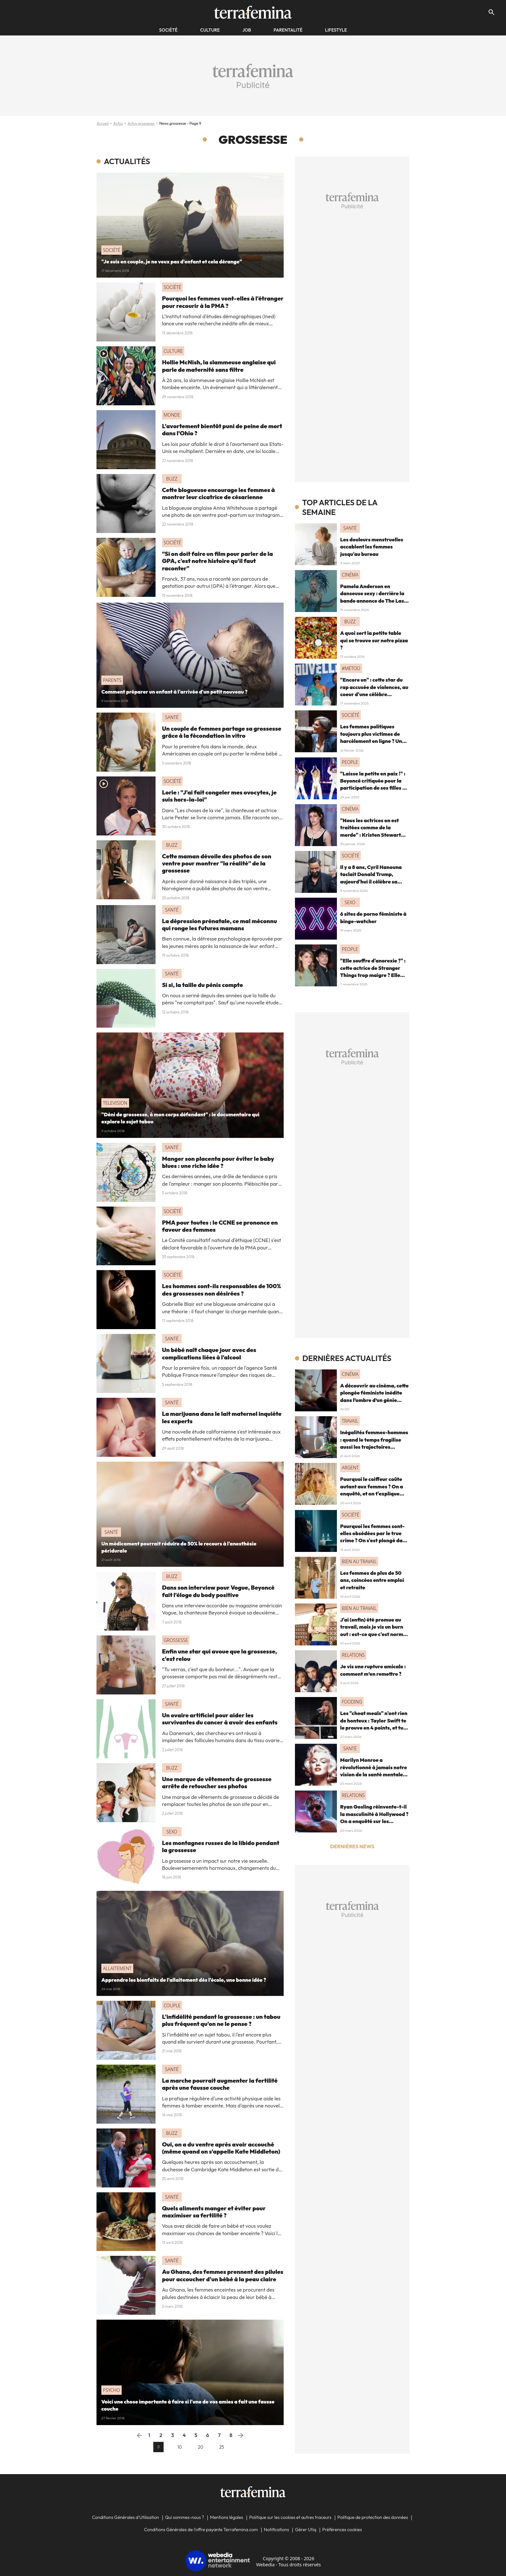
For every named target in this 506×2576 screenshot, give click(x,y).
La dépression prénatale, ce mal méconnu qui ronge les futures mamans (219, 924)
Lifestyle (336, 30)
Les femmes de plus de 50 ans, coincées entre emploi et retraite (372, 1580)
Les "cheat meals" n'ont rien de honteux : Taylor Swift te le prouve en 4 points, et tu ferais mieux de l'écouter (373, 1724)
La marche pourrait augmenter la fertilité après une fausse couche (220, 2084)
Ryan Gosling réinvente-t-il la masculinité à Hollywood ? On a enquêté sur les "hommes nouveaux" (374, 1817)
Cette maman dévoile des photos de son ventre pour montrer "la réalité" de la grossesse (216, 863)
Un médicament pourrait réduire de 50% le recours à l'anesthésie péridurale (178, 1547)
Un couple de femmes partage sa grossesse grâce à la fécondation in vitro (221, 732)
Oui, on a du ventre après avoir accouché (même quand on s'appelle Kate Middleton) (221, 2148)
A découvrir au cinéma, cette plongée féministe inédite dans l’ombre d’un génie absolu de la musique (374, 1396)
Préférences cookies (342, 2529)
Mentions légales (226, 2517)
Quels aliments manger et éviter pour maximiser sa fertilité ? (214, 2212)
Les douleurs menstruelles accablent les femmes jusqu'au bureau (371, 546)
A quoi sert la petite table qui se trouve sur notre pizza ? (374, 640)
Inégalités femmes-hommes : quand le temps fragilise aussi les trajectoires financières (374, 1443)
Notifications (276, 2529)
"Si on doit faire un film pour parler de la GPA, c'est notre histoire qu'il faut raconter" (217, 561)
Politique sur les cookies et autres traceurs (290, 2517)
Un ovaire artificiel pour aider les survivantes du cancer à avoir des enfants (220, 1719)
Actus (118, 123)
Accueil (102, 123)
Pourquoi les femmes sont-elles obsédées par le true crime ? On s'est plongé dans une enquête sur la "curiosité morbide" (374, 1540)
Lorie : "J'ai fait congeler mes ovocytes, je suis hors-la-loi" (219, 796)
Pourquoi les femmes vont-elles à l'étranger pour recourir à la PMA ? (223, 302)
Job (246, 30)
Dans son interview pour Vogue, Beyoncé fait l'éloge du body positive (218, 1591)
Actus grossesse (141, 123)
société (168, 30)
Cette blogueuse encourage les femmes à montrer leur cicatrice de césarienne (218, 493)
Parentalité (288, 30)
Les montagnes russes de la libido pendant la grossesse (220, 1846)
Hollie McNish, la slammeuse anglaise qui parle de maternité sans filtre (219, 366)
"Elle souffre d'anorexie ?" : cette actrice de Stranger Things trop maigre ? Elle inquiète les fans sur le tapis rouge (373, 975)
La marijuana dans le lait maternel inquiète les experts (221, 1417)
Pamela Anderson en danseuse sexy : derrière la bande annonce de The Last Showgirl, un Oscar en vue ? (373, 597)
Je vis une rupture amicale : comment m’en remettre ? (373, 1670)
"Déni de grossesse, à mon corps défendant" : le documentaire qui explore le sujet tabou (180, 1118)
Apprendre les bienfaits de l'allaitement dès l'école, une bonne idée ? (183, 1980)
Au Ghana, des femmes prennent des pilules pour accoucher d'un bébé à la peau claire (222, 2275)
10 (179, 2447)
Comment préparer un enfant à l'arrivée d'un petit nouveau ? (174, 691)
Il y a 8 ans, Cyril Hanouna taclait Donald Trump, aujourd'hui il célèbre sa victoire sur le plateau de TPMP (371, 881)
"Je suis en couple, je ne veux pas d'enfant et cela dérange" (171, 261)
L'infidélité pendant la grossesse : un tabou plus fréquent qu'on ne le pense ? (221, 2020)
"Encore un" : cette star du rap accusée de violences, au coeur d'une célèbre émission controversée (374, 690)
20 (200, 2447)
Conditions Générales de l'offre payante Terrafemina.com (201, 2529)
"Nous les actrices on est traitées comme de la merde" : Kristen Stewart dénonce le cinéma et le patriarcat (370, 835)
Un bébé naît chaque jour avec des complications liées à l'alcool (209, 1353)
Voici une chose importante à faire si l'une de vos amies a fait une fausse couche (188, 2405)
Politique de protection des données (373, 2517)
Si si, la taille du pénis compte (202, 985)
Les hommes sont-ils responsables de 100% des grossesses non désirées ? (221, 1289)
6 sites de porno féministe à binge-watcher (373, 917)
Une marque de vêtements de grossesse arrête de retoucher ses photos (216, 1782)
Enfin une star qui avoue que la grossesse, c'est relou (219, 1655)
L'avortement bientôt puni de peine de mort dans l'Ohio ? (222, 429)
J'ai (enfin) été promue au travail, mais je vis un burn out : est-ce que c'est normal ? (374, 1630)
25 (221, 2447)
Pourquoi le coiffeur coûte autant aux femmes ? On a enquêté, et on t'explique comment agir (371, 1490)
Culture (210, 30)
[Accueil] (252, 12)
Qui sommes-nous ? (184, 2517)
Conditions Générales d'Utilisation (125, 2517)
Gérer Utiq (305, 2529)
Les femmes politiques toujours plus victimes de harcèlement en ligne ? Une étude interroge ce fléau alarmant (372, 741)
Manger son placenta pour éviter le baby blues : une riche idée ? (218, 1162)
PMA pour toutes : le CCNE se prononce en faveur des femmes (220, 1226)
